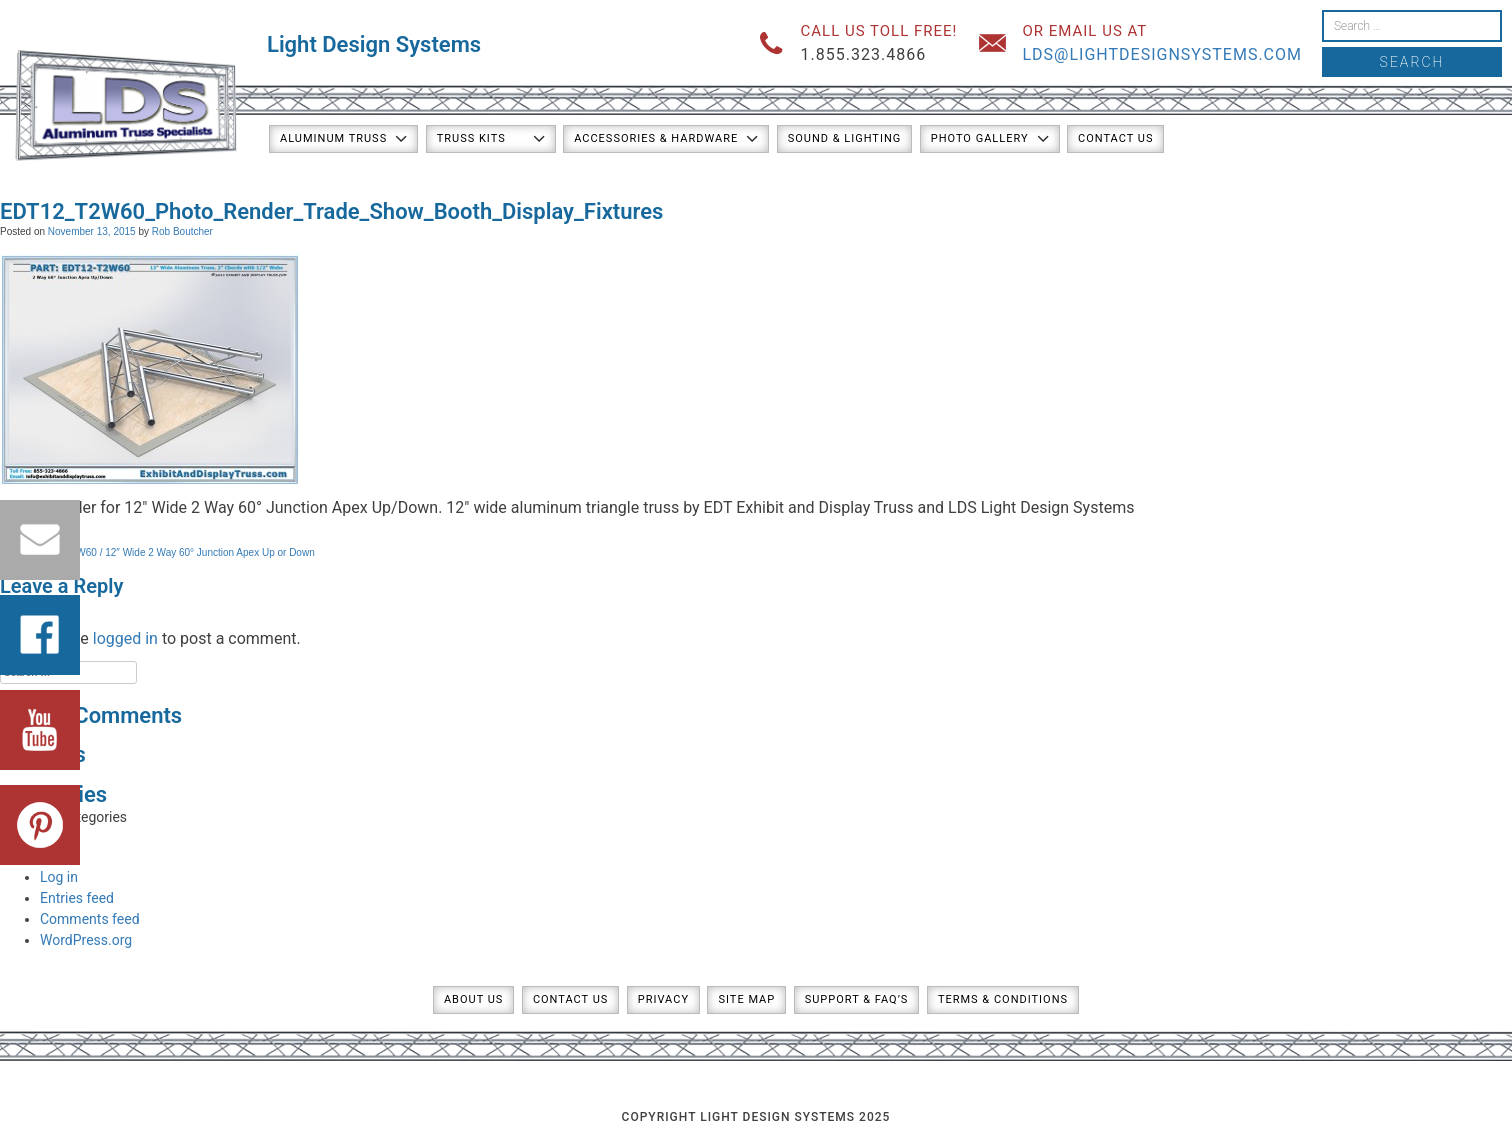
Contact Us (1115, 138)
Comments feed (90, 919)
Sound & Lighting (845, 138)
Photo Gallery (980, 138)
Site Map (746, 999)
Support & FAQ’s (857, 999)
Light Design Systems (374, 44)
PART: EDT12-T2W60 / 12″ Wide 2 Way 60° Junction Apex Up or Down (157, 552)
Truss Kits (471, 138)
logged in (125, 638)
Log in (59, 877)
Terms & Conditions (1003, 999)
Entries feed (77, 898)
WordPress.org (86, 940)
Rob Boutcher (182, 231)
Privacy (663, 999)
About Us (473, 999)
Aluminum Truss (333, 138)
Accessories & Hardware (656, 138)
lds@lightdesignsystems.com (1162, 54)
